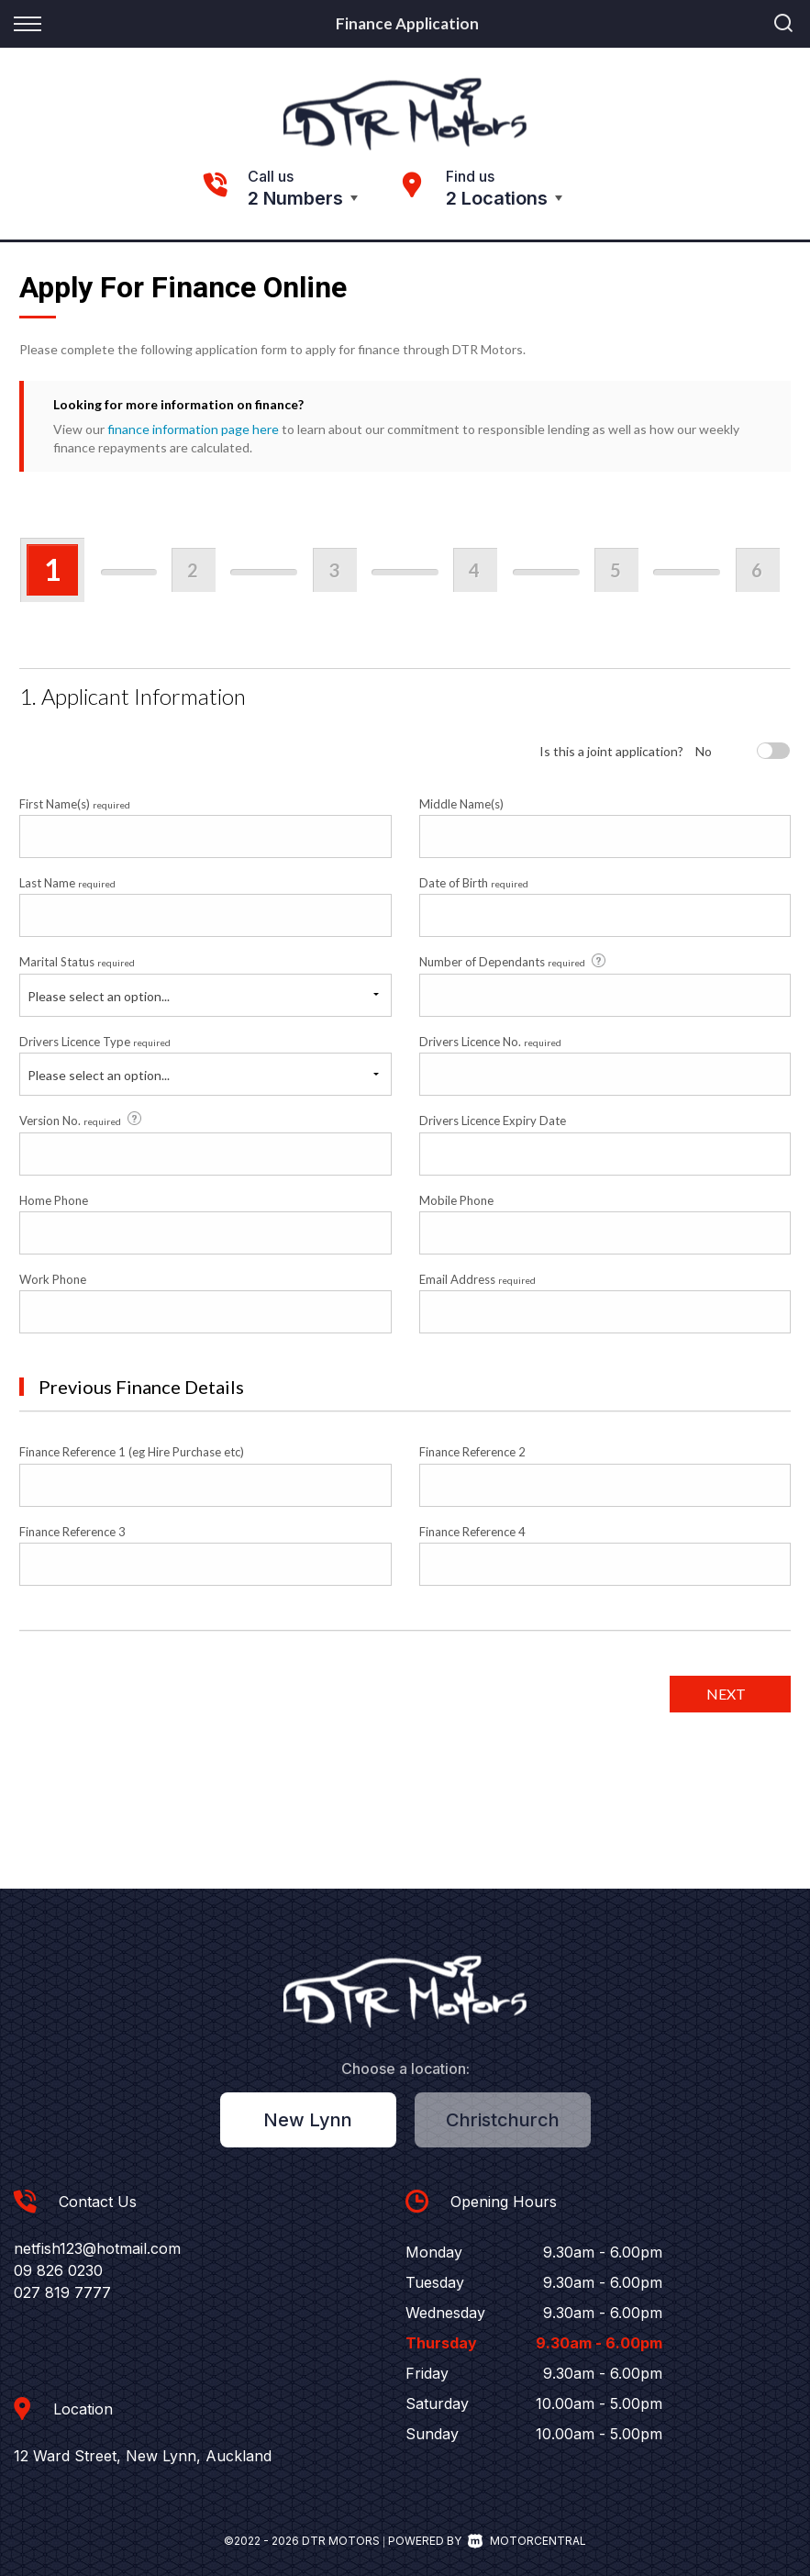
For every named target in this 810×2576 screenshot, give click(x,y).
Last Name (67, 882)
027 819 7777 (62, 2292)
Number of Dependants (513, 961)
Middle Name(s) (461, 804)
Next (726, 1693)
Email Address (477, 1279)
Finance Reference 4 (472, 1531)
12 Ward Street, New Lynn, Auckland (143, 2456)
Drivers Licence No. (490, 1041)
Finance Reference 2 (472, 1451)
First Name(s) (74, 804)
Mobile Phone (456, 1200)
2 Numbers (295, 198)
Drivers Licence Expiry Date (492, 1120)
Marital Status (77, 961)
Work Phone (52, 1279)
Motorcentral (527, 2541)
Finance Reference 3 (72, 1531)
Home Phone (53, 1200)
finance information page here (193, 429)
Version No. (81, 1119)
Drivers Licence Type (95, 1041)
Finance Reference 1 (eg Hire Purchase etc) (131, 1451)
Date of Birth (473, 882)
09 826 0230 (58, 2270)
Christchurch (503, 2120)
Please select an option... (99, 996)
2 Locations (497, 198)
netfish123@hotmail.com (97, 2248)
